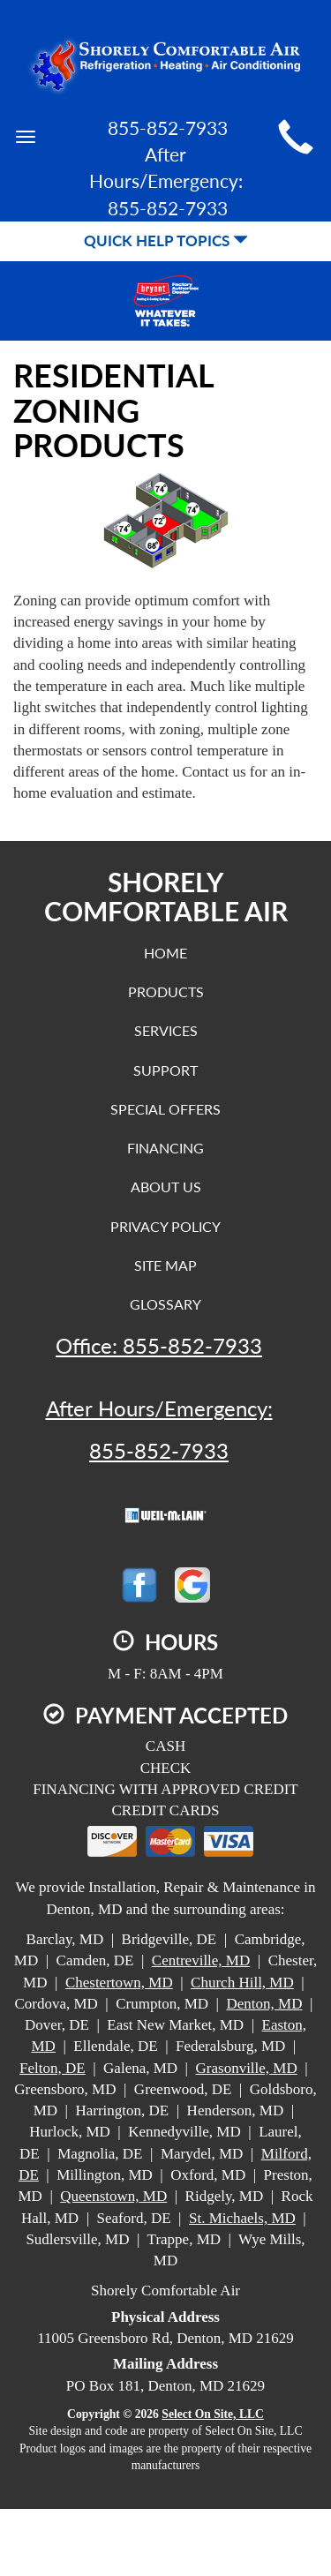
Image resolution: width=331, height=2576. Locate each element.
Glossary (165, 1304)
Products (166, 991)
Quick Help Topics (166, 240)
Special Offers (165, 1108)
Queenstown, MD (113, 2196)
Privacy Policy (165, 1226)
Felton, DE (52, 2068)
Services (166, 1030)
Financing (165, 1147)
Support (165, 1070)
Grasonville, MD (246, 2068)
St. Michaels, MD (242, 2218)
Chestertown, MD (119, 1982)
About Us (166, 1186)
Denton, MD (264, 2003)
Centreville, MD (201, 1960)
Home (165, 952)
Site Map (165, 1265)
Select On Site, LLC (213, 2414)
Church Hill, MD (242, 1982)
